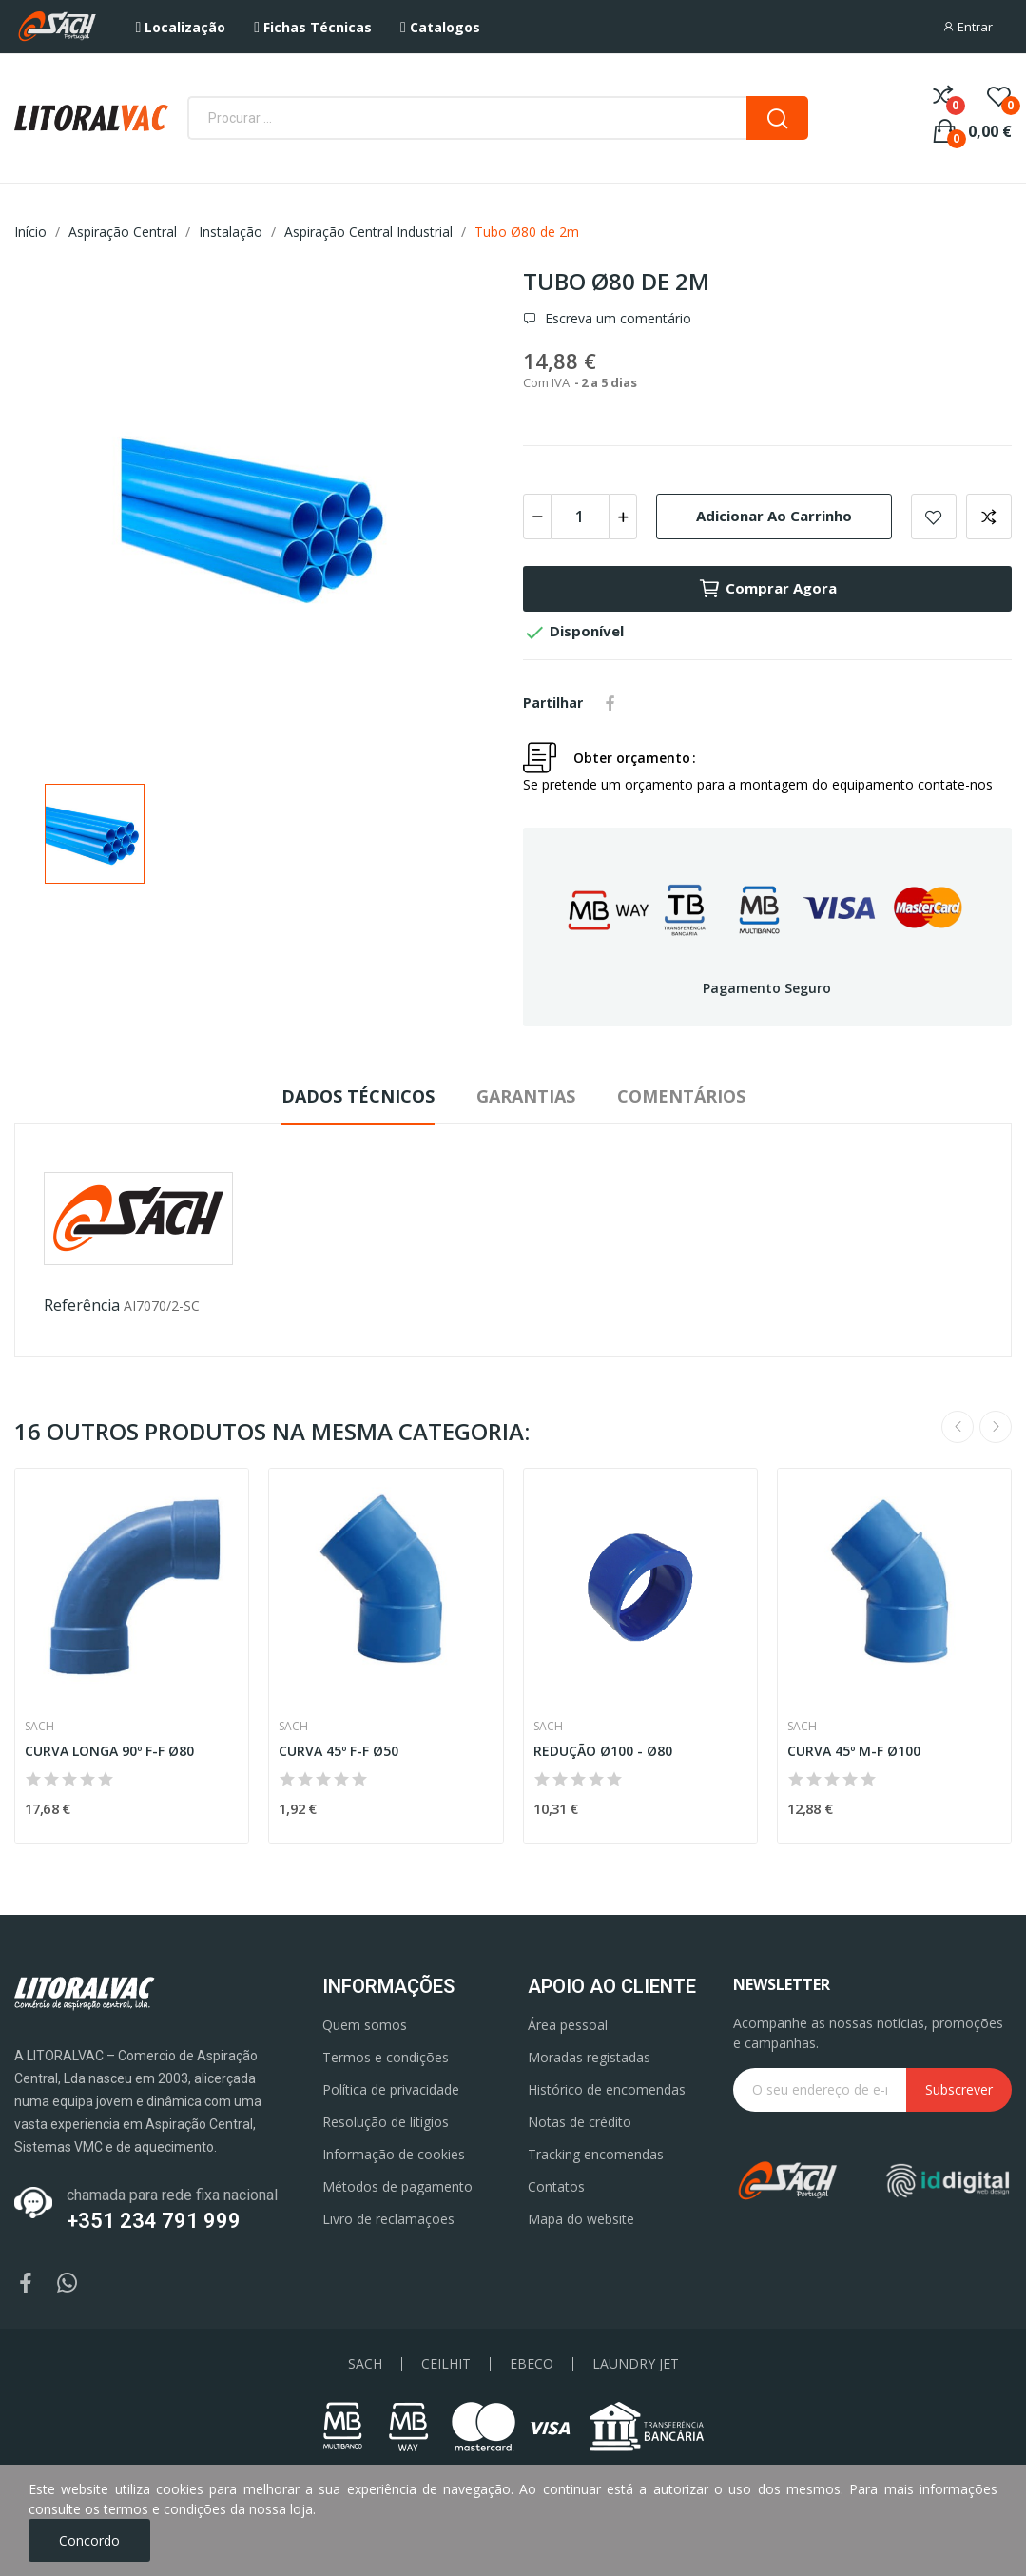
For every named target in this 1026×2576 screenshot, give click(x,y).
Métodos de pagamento (397, 2186)
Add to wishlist (933, 516)
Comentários (681, 1095)
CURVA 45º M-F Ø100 (853, 1751)
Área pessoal (568, 2025)
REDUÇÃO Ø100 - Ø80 (602, 1751)
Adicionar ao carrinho (774, 515)
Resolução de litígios (385, 2122)
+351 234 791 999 (154, 2221)
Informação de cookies (393, 2154)
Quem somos (364, 2025)
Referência (82, 1305)
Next (995, 1427)
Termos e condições (385, 2057)
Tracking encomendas (596, 2154)
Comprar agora (767, 588)
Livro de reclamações (388, 2219)
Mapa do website (581, 2219)
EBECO (531, 2364)
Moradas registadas (589, 2057)
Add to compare (988, 516)
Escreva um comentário (616, 318)
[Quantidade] (580, 516)
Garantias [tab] (525, 1095)
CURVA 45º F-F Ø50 (338, 1751)
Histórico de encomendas (607, 2089)
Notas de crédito (579, 2122)
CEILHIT (446, 2364)
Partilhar (610, 703)
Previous (957, 1427)
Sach (39, 1726)
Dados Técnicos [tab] (358, 1095)
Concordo (89, 2540)
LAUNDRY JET (635, 2364)
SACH (365, 2364)
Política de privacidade (390, 2089)
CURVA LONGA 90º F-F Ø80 (109, 1751)
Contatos (556, 2186)
